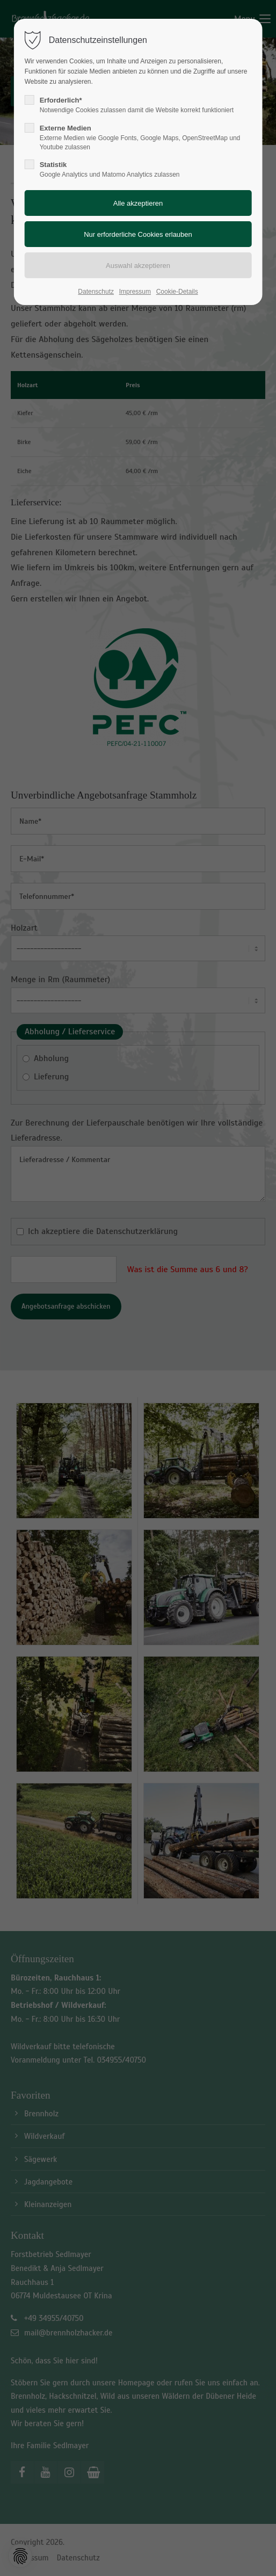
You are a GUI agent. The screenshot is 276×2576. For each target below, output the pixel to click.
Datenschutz (96, 291)
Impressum (135, 291)
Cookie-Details (177, 291)
